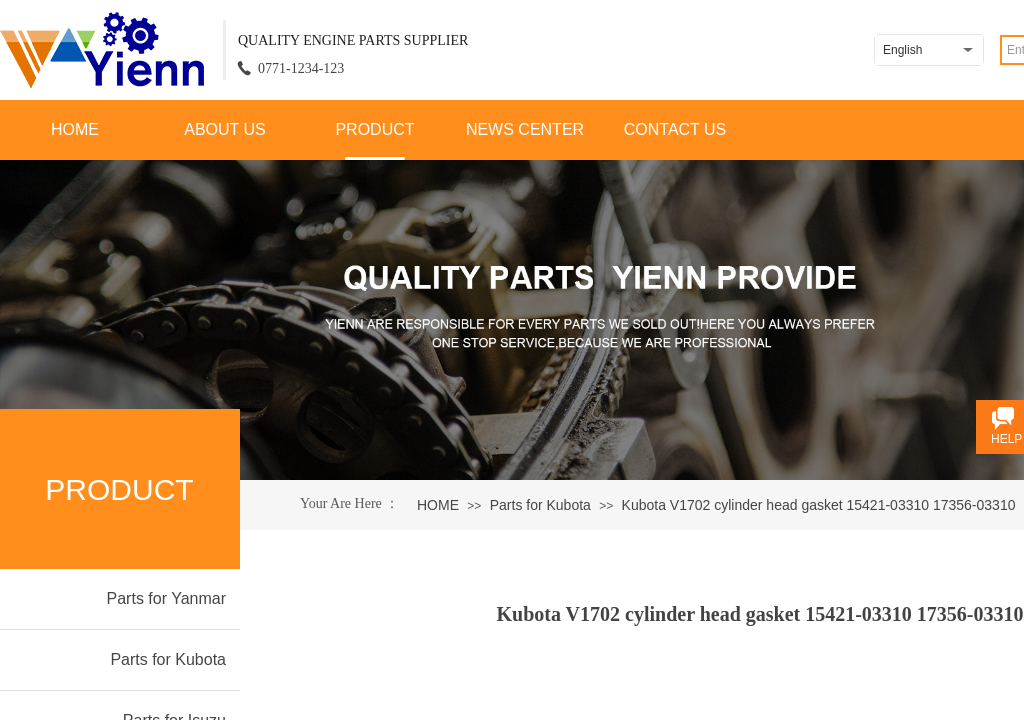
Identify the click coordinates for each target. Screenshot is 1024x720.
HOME (75, 129)
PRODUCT (374, 129)
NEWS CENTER (525, 129)
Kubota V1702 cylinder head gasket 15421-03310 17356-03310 (819, 505)
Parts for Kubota (540, 505)
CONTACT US (675, 129)
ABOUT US (225, 129)
